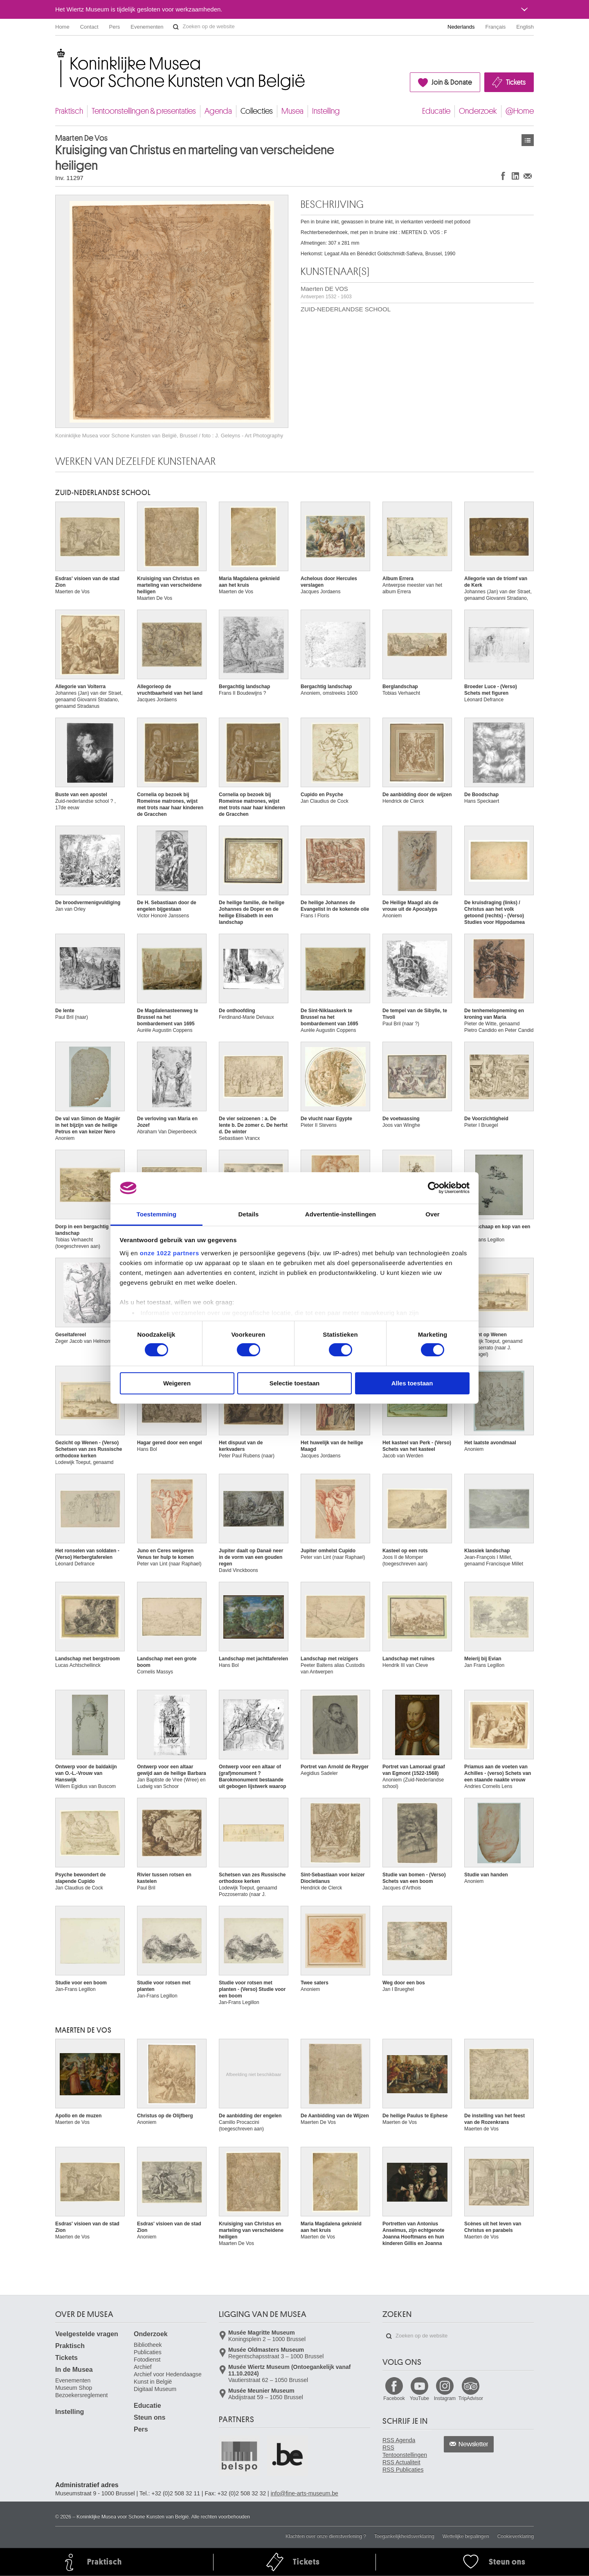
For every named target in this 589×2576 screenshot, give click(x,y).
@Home (520, 111)
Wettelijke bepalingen (466, 2536)
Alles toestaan (412, 1383)
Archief (143, 2367)
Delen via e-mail (528, 176)
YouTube (419, 2398)
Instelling (326, 111)
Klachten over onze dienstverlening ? (326, 2536)
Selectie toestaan (295, 1383)
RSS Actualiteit (401, 2462)
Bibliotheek (148, 2345)
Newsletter (473, 2444)
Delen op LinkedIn (515, 176)
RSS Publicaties (402, 2469)
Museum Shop (73, 2388)
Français (496, 27)
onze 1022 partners (169, 1253)
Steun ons (149, 2417)
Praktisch (69, 111)
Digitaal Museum (155, 2389)
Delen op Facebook (503, 176)
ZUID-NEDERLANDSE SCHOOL (346, 309)
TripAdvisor (471, 2398)
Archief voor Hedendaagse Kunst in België (168, 2378)
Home (62, 27)
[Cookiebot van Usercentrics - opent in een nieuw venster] (434, 1188)
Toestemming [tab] (157, 1214)
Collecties (257, 111)
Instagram (445, 2398)
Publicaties (148, 2352)
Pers (114, 27)
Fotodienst (147, 2359)
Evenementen (146, 27)
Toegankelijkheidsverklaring (404, 2536)
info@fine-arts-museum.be (304, 2493)
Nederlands (461, 27)
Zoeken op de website (176, 27)
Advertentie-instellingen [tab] (340, 1214)
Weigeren (177, 1383)
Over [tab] (432, 1214)
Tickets (516, 82)
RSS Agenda (398, 2440)
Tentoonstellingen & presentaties (144, 111)
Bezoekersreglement (81, 2395)
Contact (89, 27)
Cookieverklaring (515, 2536)
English (525, 27)
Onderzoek (478, 111)
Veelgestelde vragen (86, 2334)
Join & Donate (452, 82)
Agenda (218, 111)
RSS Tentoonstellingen (404, 2451)
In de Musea (74, 2369)
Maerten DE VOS (326, 292)
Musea (292, 111)
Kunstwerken (528, 140)
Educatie (436, 111)
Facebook (394, 2398)
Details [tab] (248, 1214)
